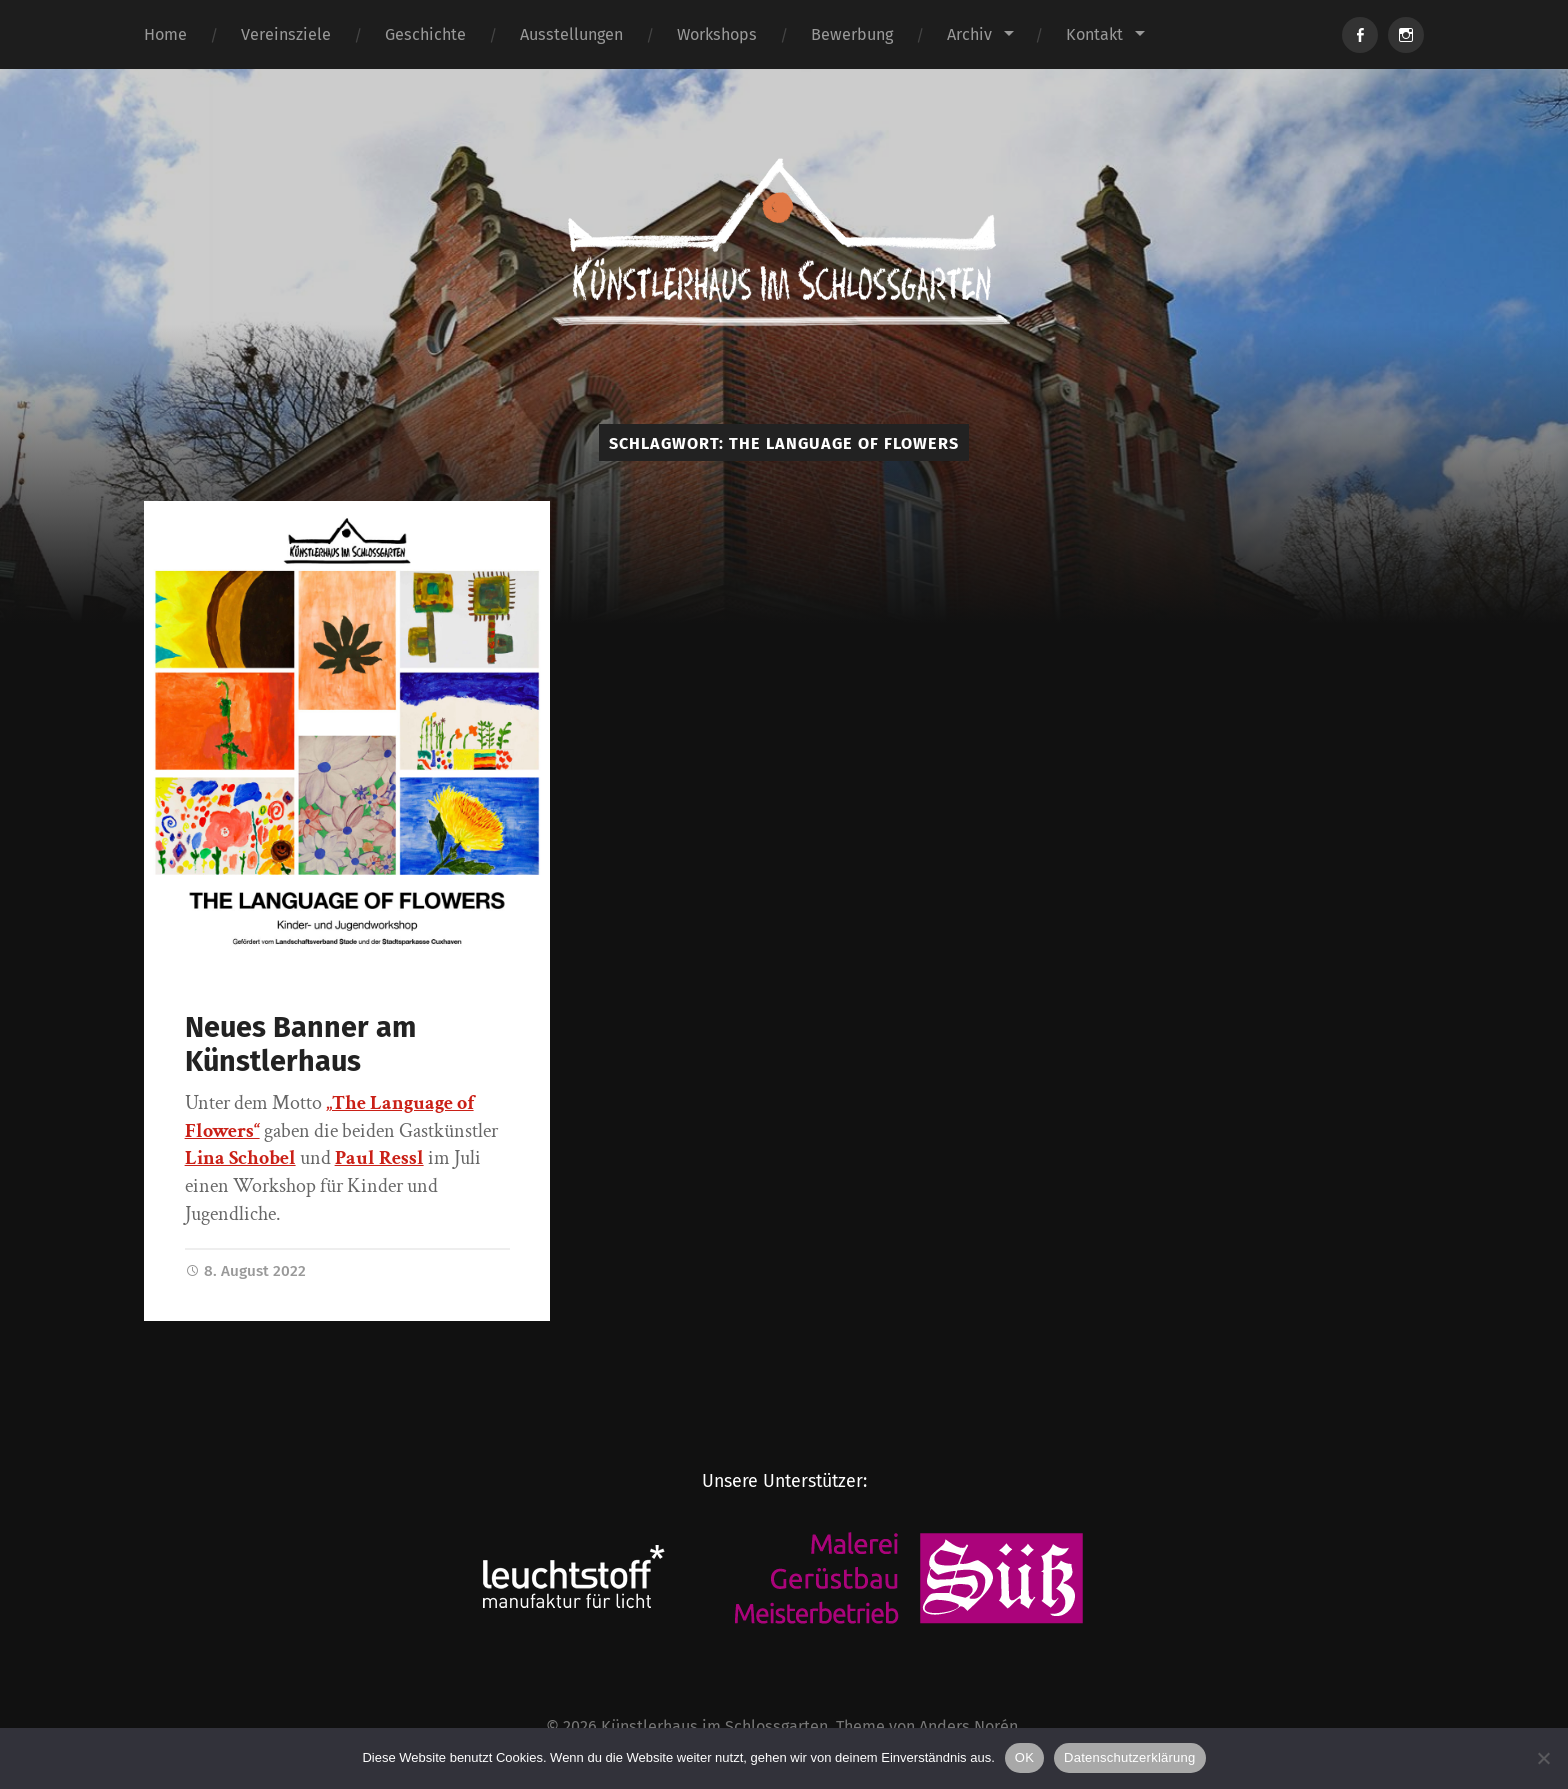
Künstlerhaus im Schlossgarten (714, 1726)
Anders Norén (968, 1726)
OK (1024, 1757)
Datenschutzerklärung (1129, 1757)
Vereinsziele (286, 34)
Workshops (717, 34)
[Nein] (1543, 1758)
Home (165, 34)
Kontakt (1094, 34)
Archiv (969, 34)
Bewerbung (852, 34)
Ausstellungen (571, 34)
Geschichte (425, 34)
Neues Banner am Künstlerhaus (300, 1045)
